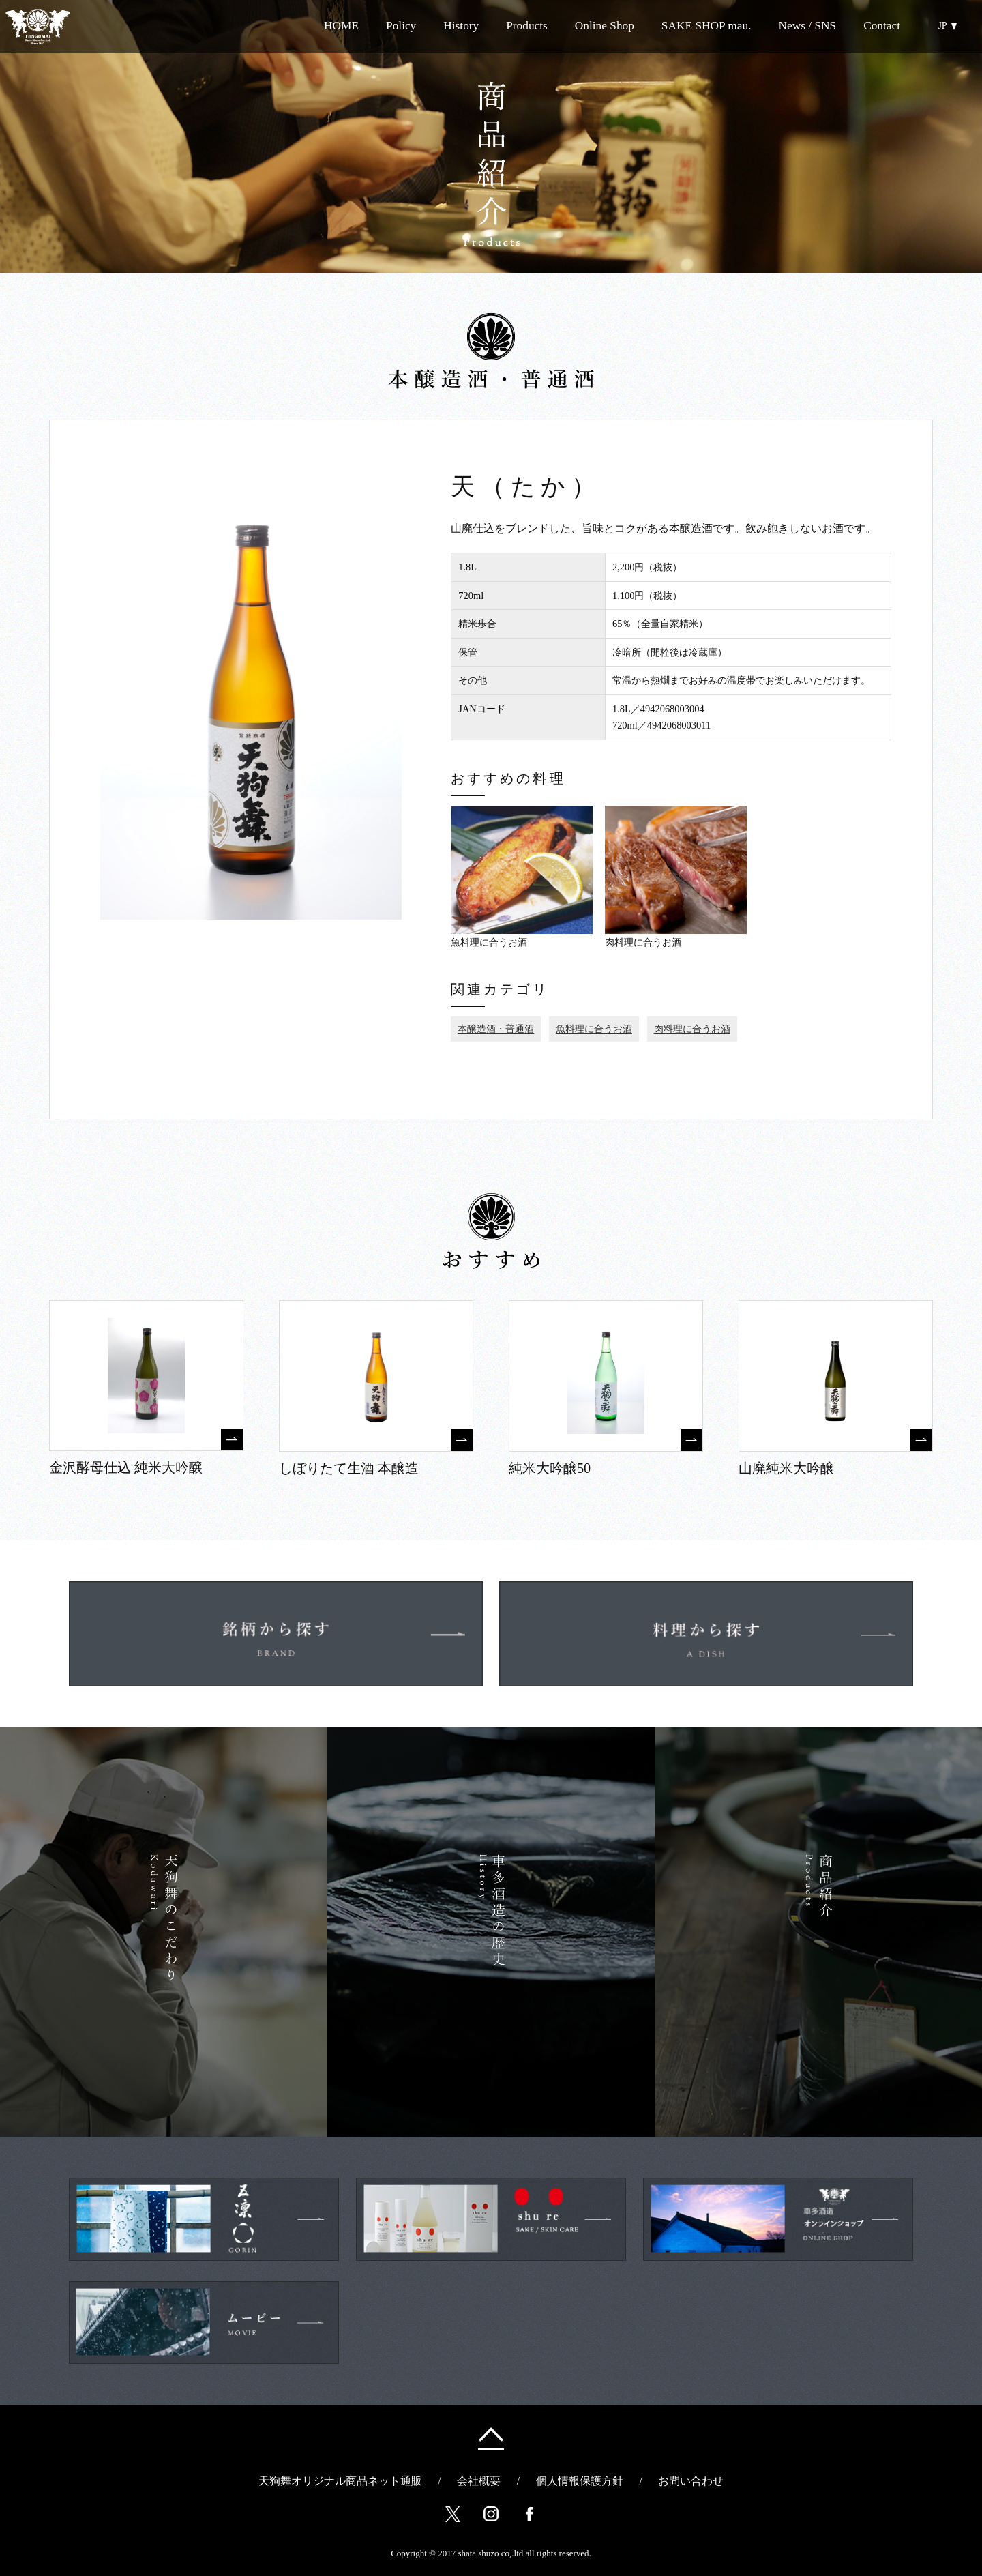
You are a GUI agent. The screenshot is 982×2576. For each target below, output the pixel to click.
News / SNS (807, 25)
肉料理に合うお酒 (692, 1028)
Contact (881, 25)
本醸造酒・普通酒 (496, 1028)
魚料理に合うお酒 (594, 1028)
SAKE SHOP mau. (706, 25)
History (461, 25)
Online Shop (584, 25)
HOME (341, 25)
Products (527, 25)
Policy (401, 25)
